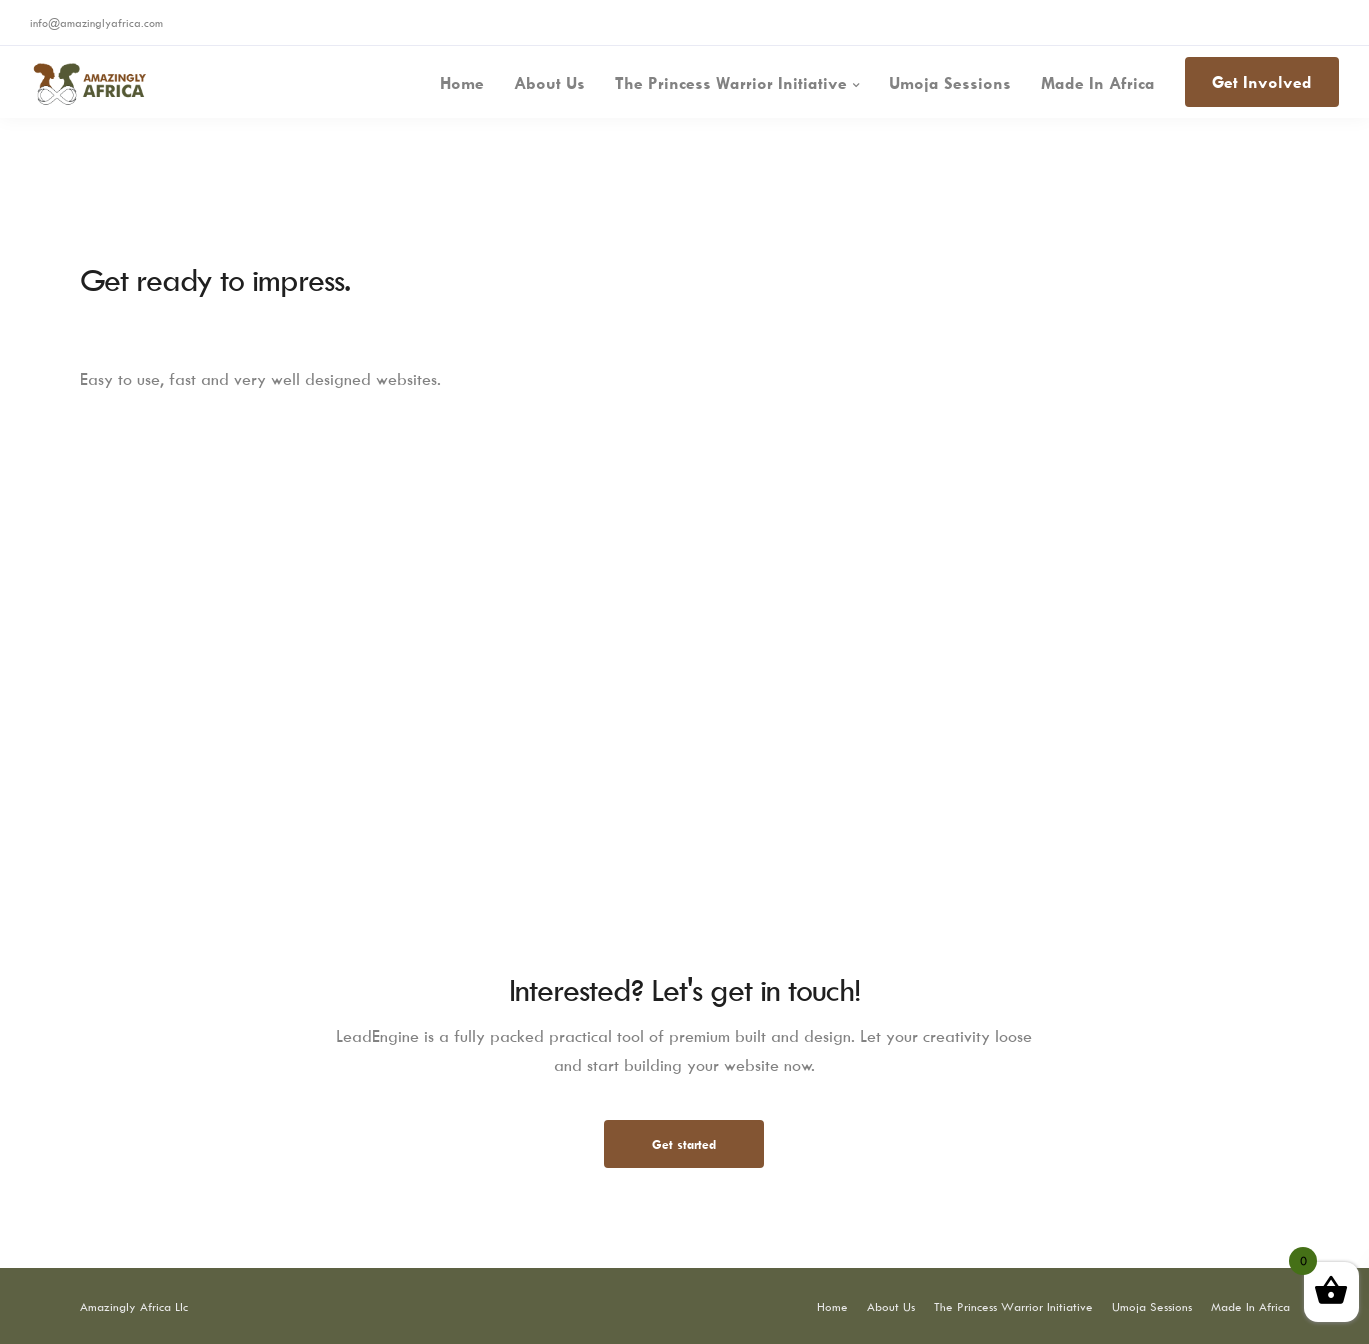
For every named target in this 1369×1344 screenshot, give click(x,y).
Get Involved (1262, 82)
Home (462, 83)
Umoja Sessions (950, 83)
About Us (549, 83)
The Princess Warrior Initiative (731, 83)
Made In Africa (1098, 83)
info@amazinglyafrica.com (96, 22)
